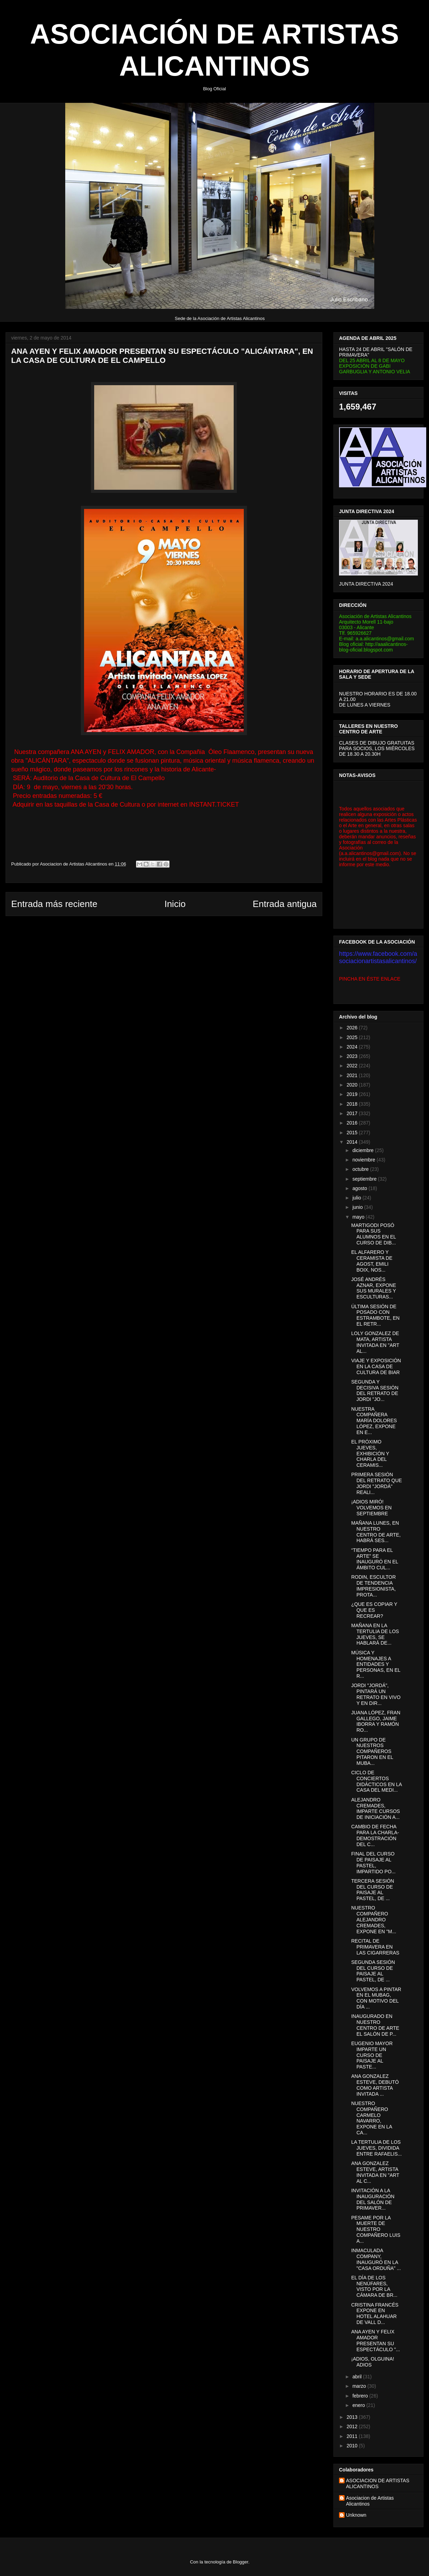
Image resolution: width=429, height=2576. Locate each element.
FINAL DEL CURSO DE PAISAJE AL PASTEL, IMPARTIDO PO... (373, 1862)
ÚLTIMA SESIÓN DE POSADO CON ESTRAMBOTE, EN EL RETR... (375, 1315)
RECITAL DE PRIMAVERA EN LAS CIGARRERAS (375, 1947)
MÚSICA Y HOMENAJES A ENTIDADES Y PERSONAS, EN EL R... (375, 1664)
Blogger (240, 2561)
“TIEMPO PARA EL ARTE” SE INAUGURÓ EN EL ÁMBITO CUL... (374, 1558)
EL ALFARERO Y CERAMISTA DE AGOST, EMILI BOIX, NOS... (371, 1260)
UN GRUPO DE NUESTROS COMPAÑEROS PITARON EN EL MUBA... (372, 1751)
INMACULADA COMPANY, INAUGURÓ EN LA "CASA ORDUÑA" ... (376, 2259)
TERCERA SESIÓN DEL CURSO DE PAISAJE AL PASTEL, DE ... (372, 1889)
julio (357, 1198)
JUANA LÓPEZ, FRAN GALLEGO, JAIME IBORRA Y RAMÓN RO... (375, 1721)
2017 (353, 1113)
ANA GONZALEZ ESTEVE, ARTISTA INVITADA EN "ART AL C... (375, 2171)
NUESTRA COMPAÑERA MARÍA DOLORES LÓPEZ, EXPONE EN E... (374, 1420)
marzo (359, 2386)
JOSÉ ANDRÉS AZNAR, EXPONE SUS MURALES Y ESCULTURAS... (373, 1288)
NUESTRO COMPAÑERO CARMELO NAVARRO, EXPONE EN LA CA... (371, 2118)
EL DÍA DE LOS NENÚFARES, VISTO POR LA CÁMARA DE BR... (374, 2286)
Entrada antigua (285, 904)
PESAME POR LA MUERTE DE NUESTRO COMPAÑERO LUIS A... (375, 2229)
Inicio (175, 904)
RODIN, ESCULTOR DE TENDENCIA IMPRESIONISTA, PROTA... (373, 1585)
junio (358, 1207)
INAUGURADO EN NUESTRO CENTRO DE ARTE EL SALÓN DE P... (375, 2024)
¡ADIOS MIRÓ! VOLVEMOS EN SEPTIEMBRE (371, 1507)
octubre (361, 1169)
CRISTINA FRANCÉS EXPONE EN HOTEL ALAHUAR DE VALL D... (374, 2313)
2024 (353, 1047)
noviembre (364, 1160)
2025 (353, 1037)
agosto (360, 1188)
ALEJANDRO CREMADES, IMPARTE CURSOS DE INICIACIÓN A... (375, 1808)
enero (359, 2405)
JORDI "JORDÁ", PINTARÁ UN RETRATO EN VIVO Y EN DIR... (375, 1694)
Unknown (356, 2515)
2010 (353, 2445)
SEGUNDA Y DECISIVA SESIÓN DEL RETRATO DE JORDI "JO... (374, 1390)
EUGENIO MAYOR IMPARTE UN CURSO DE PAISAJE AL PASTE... (372, 2055)
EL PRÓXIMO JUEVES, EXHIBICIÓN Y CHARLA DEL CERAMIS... (370, 1453)
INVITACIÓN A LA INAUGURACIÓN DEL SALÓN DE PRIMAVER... (372, 2199)
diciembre (363, 1150)
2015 (353, 1132)
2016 (353, 1123)
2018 (353, 1104)
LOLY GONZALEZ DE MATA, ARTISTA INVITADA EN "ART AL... (375, 1342)
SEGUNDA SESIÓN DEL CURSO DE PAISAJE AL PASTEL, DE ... (373, 1970)
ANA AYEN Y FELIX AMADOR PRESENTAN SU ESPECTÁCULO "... (375, 2340)
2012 (353, 2426)
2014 (353, 1142)
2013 (353, 2417)
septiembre (365, 1179)
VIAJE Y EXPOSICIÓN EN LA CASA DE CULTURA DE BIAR (376, 1366)
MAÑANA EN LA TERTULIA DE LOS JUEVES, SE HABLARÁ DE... (375, 1634)
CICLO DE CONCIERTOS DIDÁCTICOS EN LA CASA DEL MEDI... (376, 1781)
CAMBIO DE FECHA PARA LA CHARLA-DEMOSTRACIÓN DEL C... (375, 1835)
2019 (353, 1094)
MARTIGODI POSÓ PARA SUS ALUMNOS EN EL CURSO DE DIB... (373, 1233)
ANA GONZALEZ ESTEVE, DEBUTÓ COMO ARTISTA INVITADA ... (375, 2084)
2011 (353, 2436)
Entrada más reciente (54, 904)
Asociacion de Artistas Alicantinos (370, 2501)
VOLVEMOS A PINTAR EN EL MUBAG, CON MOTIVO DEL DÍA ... (376, 1998)
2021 (353, 1075)
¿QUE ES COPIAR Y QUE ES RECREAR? (374, 1610)
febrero (360, 2396)
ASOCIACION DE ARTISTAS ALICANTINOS (377, 2483)
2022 (353, 1065)
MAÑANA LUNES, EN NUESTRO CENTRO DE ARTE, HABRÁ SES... (376, 1531)
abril (357, 2376)
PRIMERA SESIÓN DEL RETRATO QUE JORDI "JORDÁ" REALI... (376, 1483)
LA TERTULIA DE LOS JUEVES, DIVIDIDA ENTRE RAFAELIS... (376, 2148)
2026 (353, 1027)
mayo (359, 1217)
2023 (353, 1056)
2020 (353, 1085)
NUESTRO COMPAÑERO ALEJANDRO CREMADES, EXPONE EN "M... (373, 1919)
